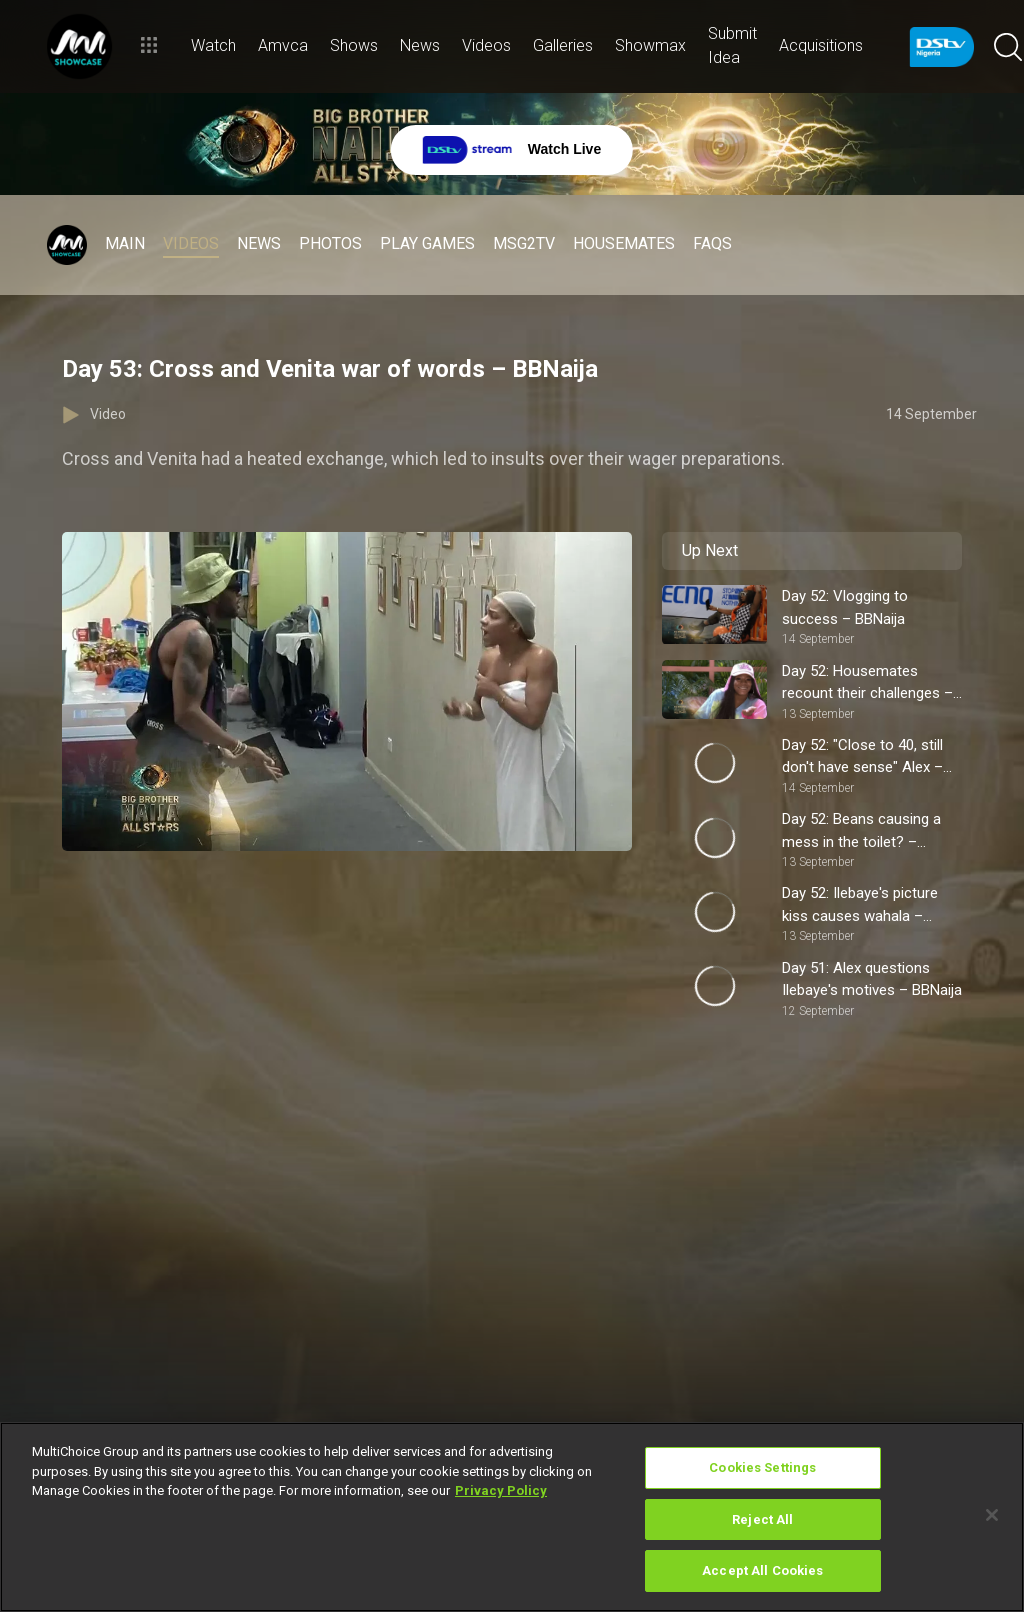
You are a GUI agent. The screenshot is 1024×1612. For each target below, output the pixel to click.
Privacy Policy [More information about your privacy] (501, 1490)
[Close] (992, 1515)
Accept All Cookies (762, 1570)
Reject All (762, 1519)
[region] (512, 1517)
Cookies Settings (762, 1467)
